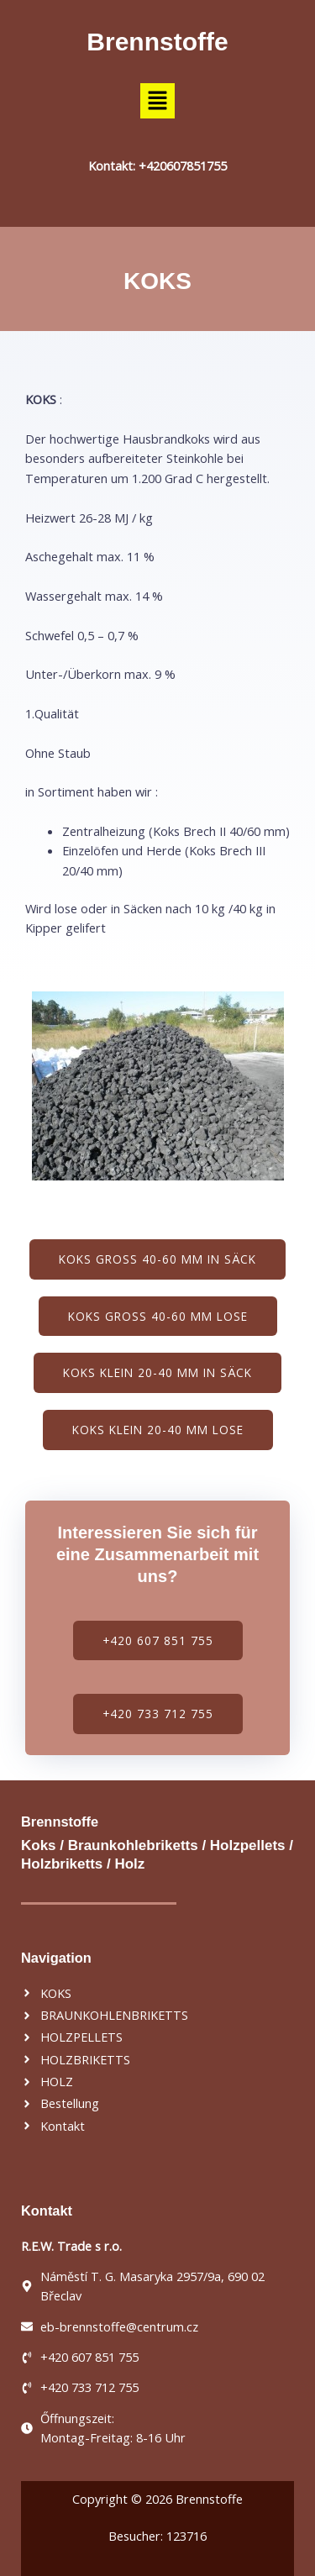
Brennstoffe (157, 41)
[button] (157, 100)
